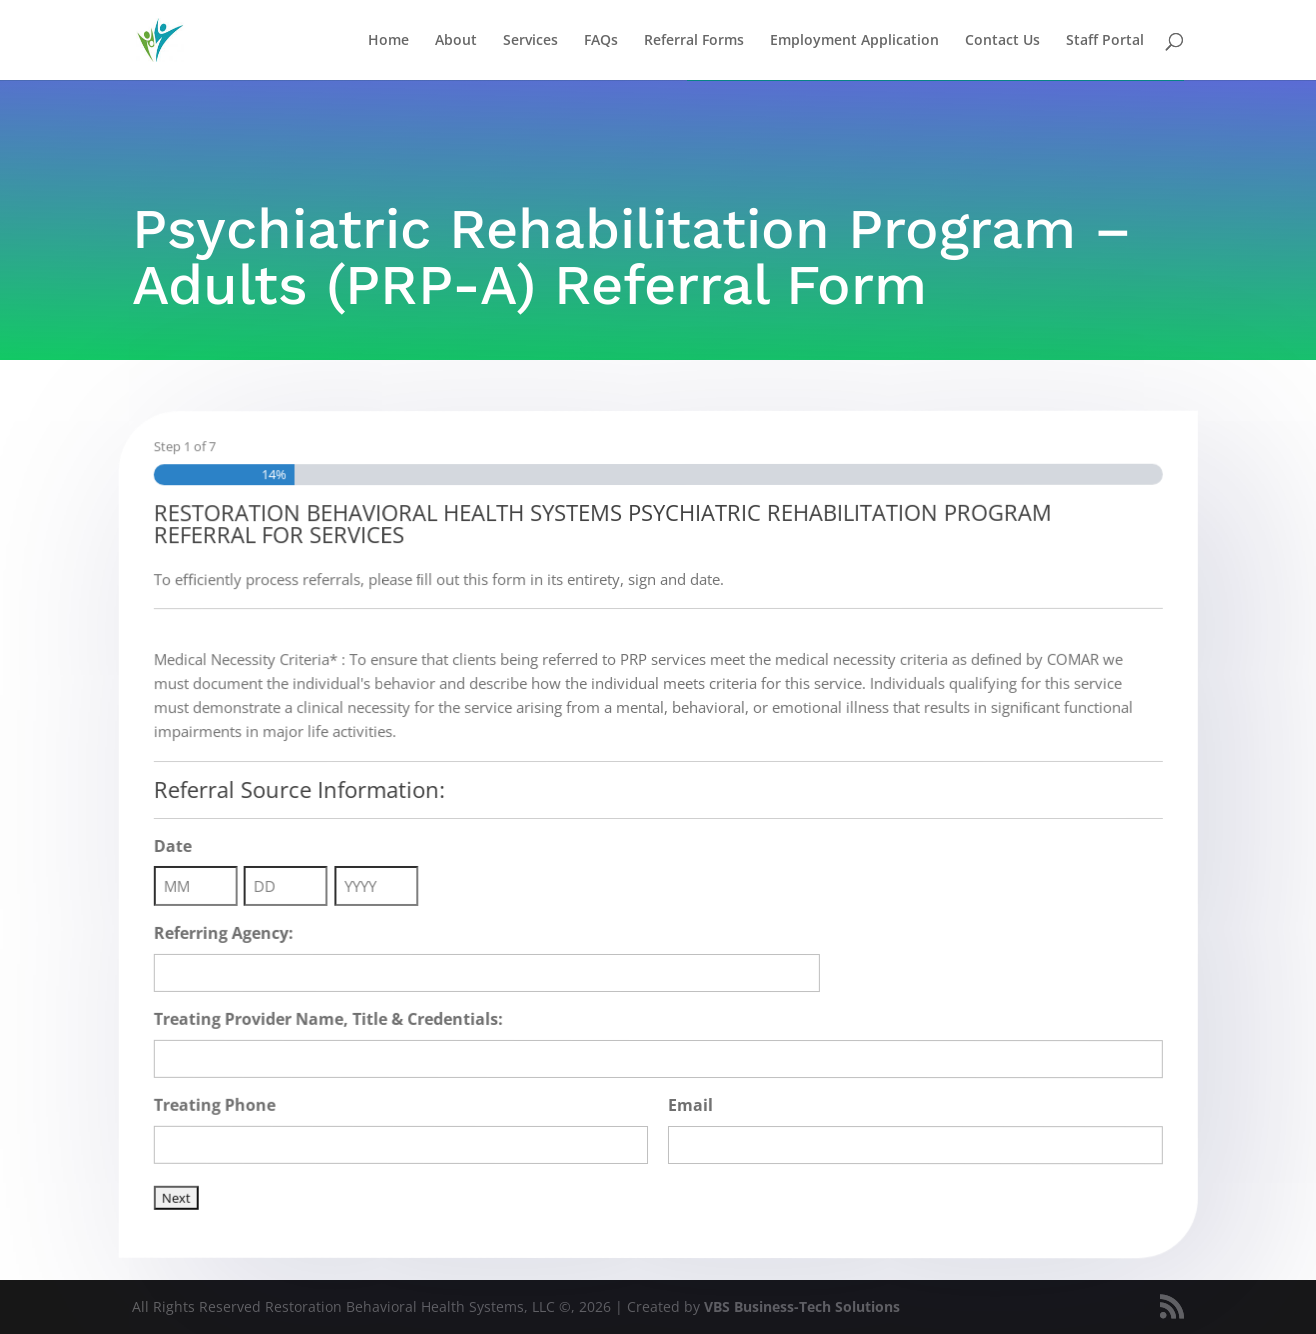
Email (690, 1105)
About (456, 41)
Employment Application (854, 41)
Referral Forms (694, 41)
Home (388, 41)
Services (530, 41)
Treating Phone (231, 1101)
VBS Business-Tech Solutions (802, 1306)
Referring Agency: (239, 932)
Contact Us (1002, 41)
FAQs (601, 41)
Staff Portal (1105, 41)
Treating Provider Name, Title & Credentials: (340, 1018)
